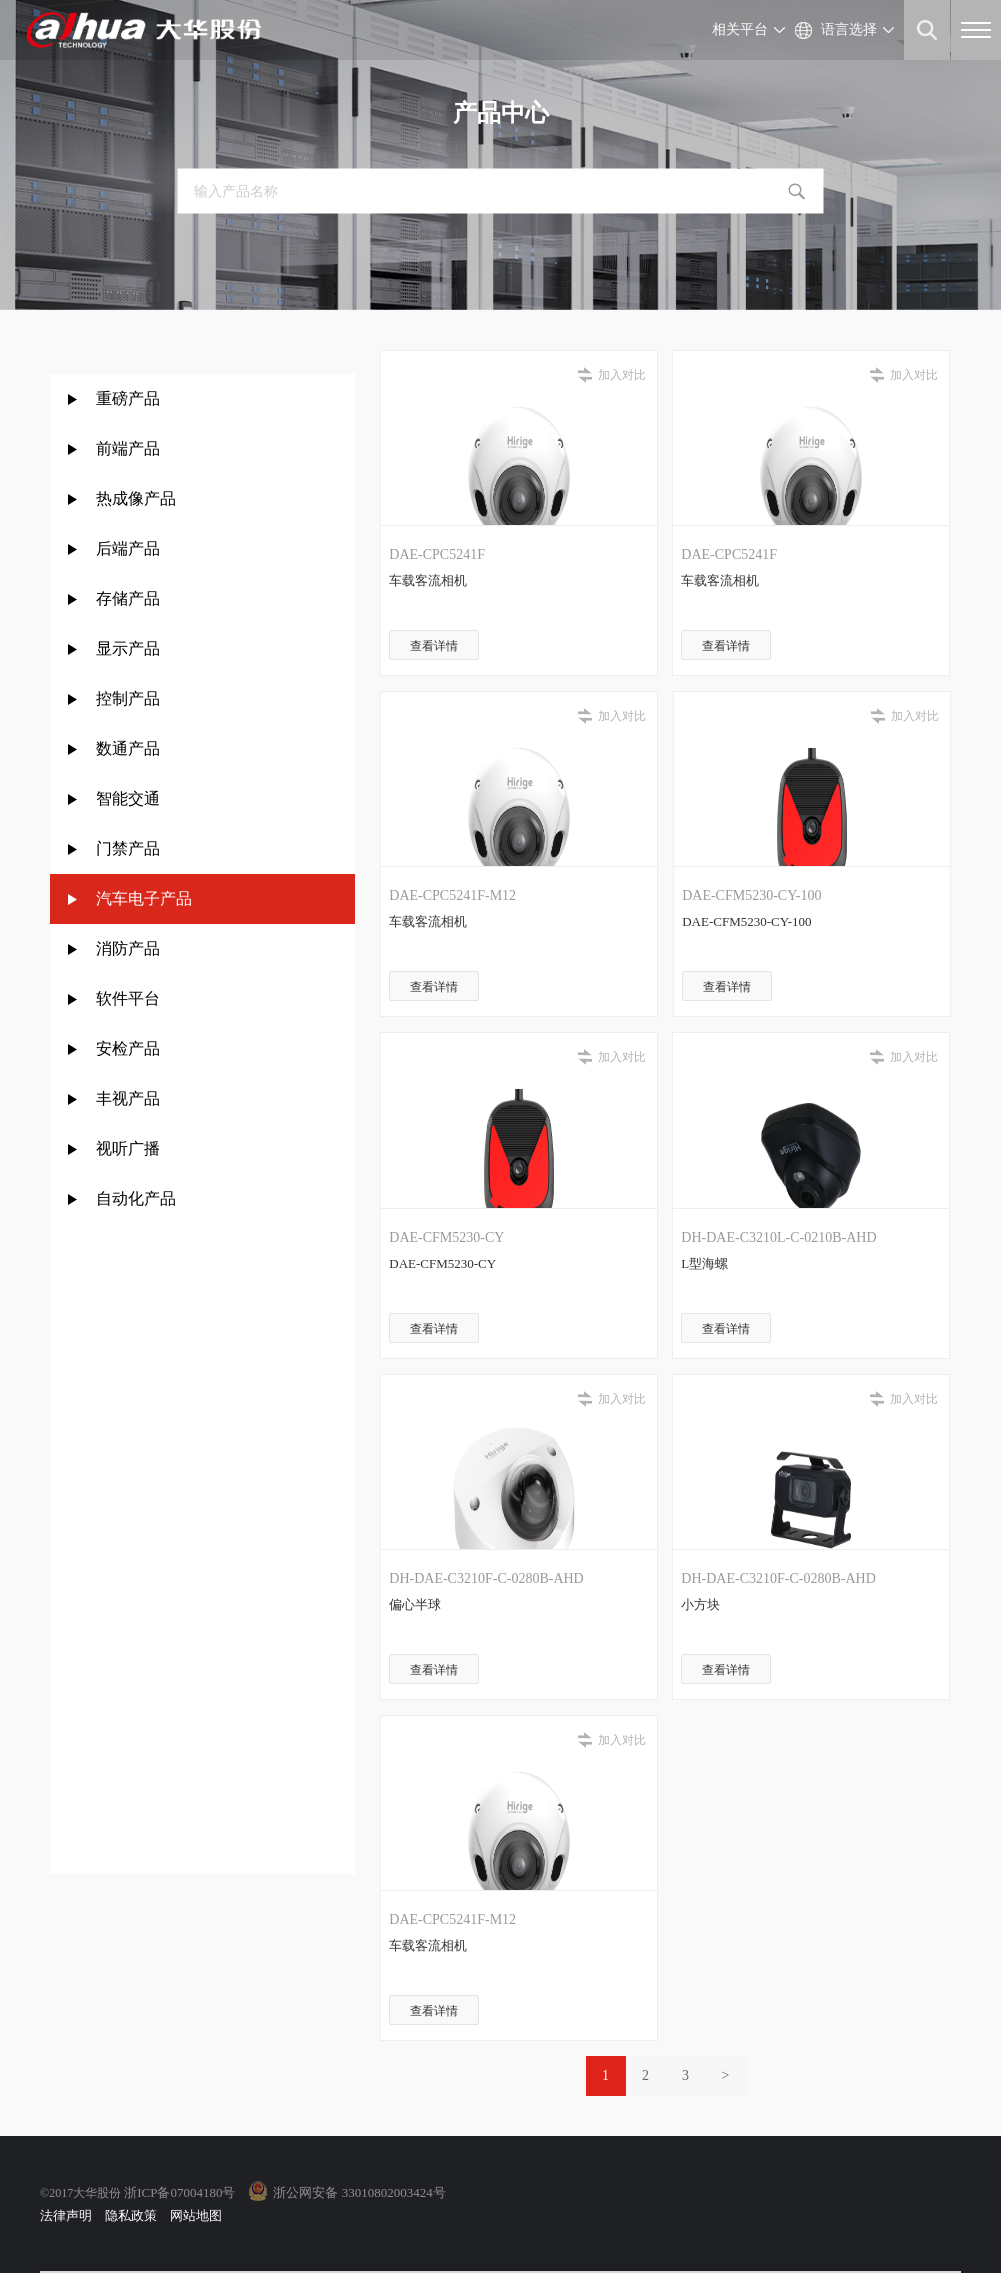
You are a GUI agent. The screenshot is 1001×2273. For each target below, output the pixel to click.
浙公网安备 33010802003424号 (359, 2192)
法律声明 (66, 2215)
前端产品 (128, 448)
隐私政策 (131, 2215)
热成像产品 (136, 498)
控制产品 (130, 698)
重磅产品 (128, 398)
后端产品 (128, 548)
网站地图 (196, 2215)
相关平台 (740, 29)
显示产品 (128, 648)
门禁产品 (128, 848)
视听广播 (128, 1148)
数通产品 (128, 748)
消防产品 (128, 948)
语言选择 (849, 29)
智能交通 (128, 798)
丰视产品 (128, 1098)
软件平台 (128, 998)
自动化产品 (136, 1198)
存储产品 (128, 598)
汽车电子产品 (144, 898)
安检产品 (128, 1048)
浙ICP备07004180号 (179, 2192)
